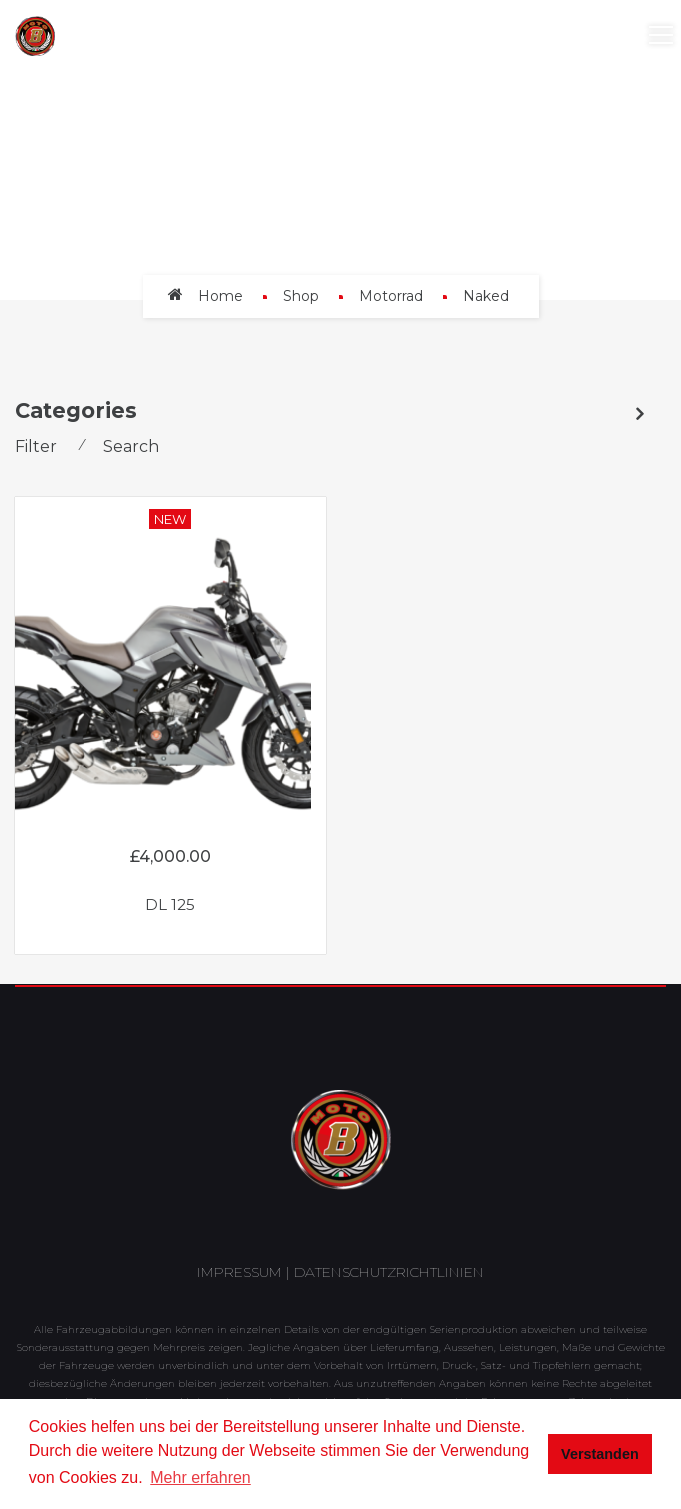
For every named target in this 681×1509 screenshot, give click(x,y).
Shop (301, 296)
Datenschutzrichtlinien (389, 1272)
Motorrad (391, 296)
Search (131, 446)
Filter (36, 446)
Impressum (239, 1272)
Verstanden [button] (600, 1454)
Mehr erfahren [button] (200, 1477)
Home (220, 296)
